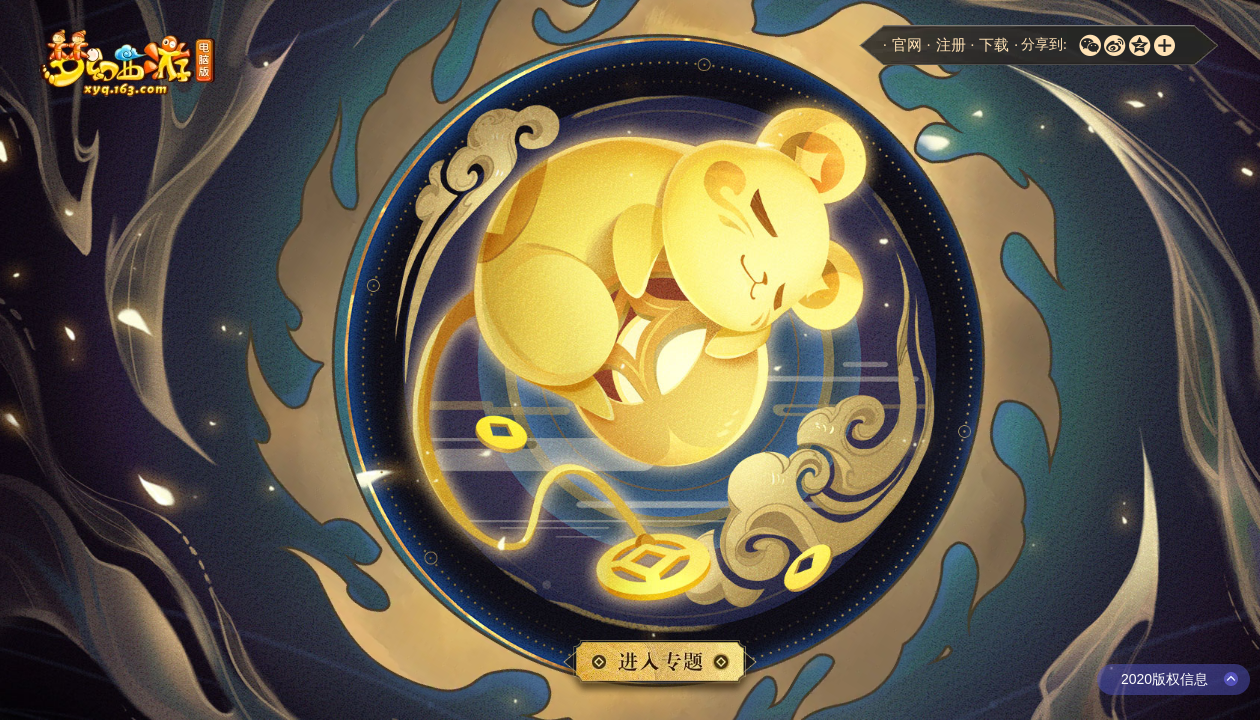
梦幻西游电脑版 (130, 64)
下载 (994, 45)
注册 (951, 45)
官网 (907, 45)
